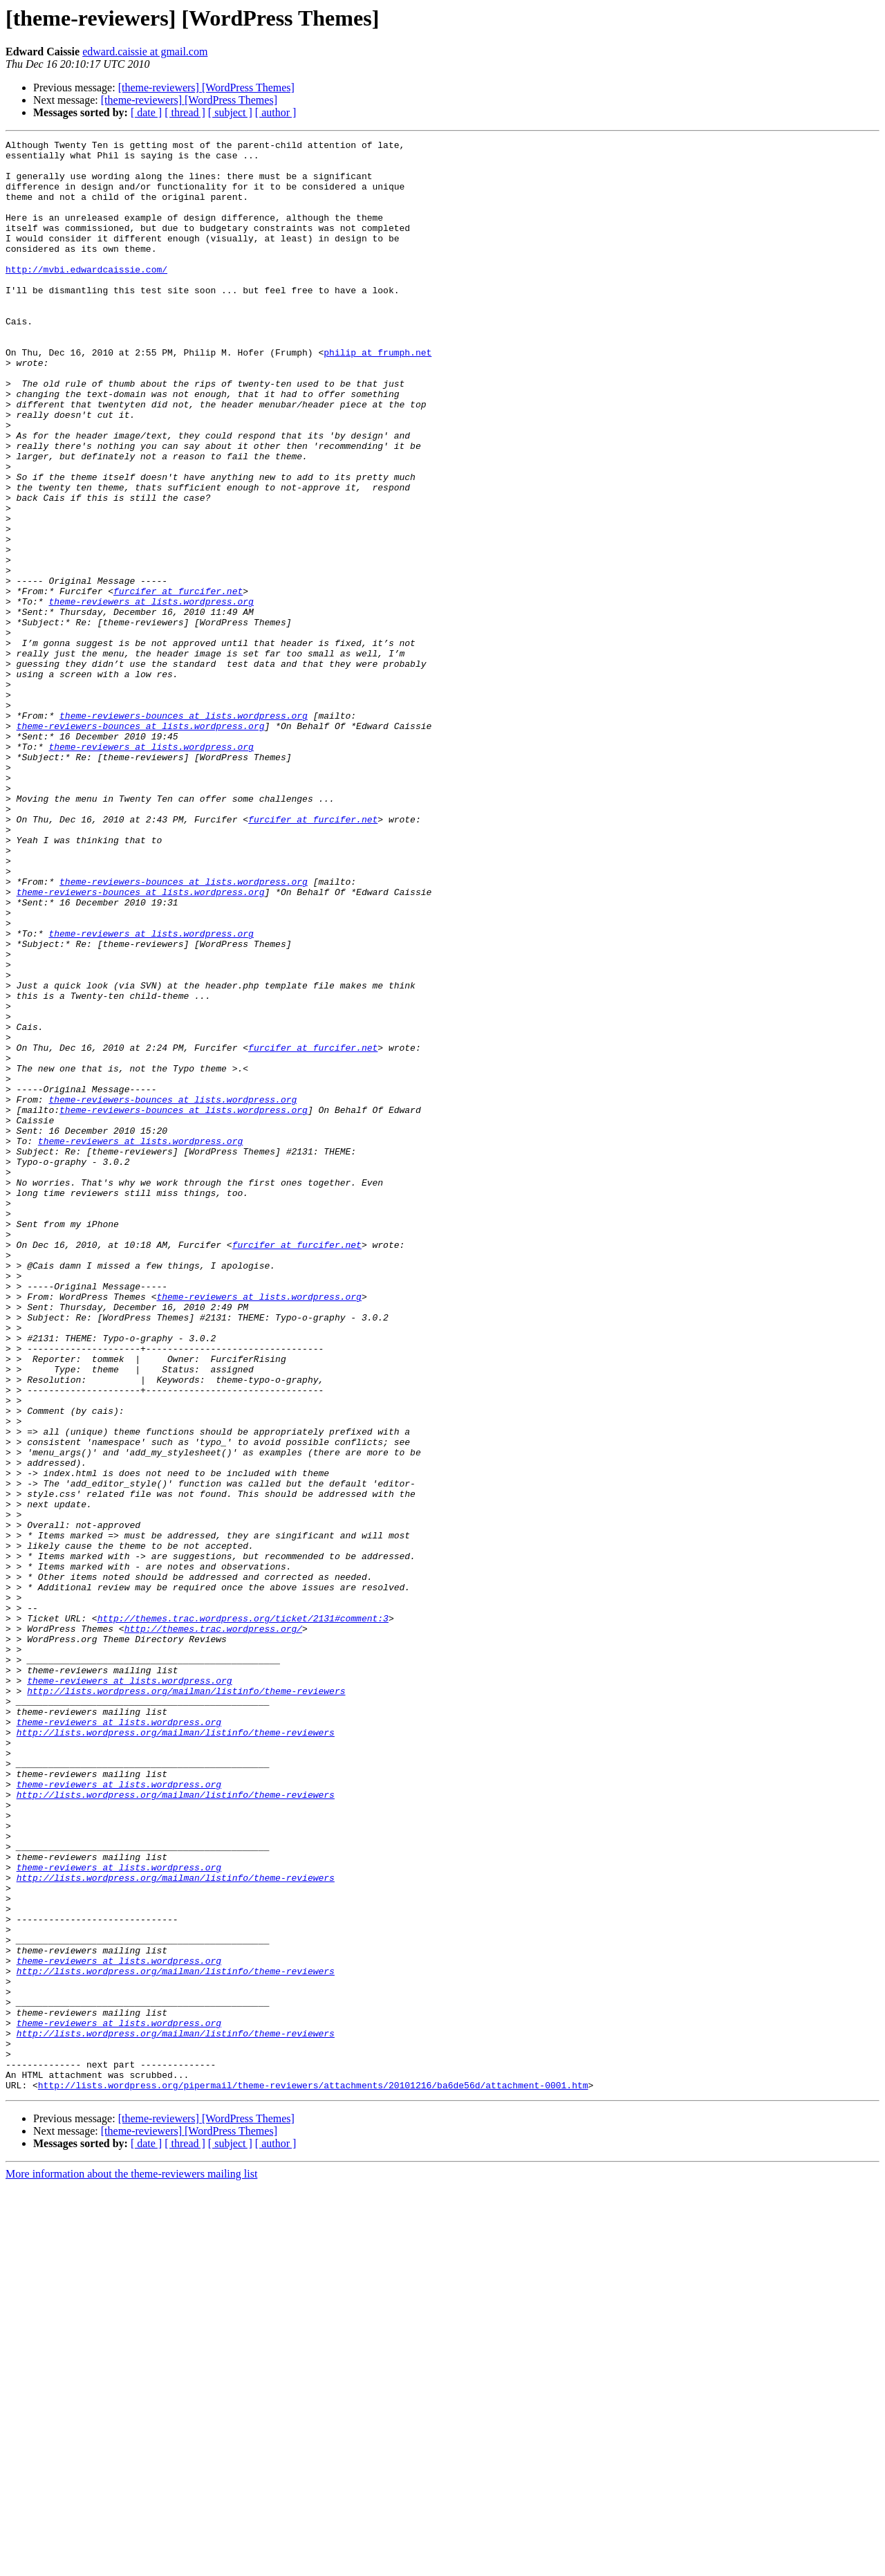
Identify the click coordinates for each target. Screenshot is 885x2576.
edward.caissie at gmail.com (144, 51)
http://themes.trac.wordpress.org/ (213, 1927)
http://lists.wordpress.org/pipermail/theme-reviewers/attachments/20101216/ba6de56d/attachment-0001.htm (313, 2475)
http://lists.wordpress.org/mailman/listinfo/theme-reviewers (186, 2002)
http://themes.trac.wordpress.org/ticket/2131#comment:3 (243, 1914)
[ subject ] (230, 112)
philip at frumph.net (377, 395)
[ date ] (146, 112)
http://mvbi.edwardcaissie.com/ (86, 296)
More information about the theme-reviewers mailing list (131, 2564)
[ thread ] (185, 112)
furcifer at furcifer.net (178, 682)
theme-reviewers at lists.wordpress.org (150, 694)
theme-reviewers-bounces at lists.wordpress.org (183, 831)
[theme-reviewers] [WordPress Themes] (206, 87)
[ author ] (276, 112)
